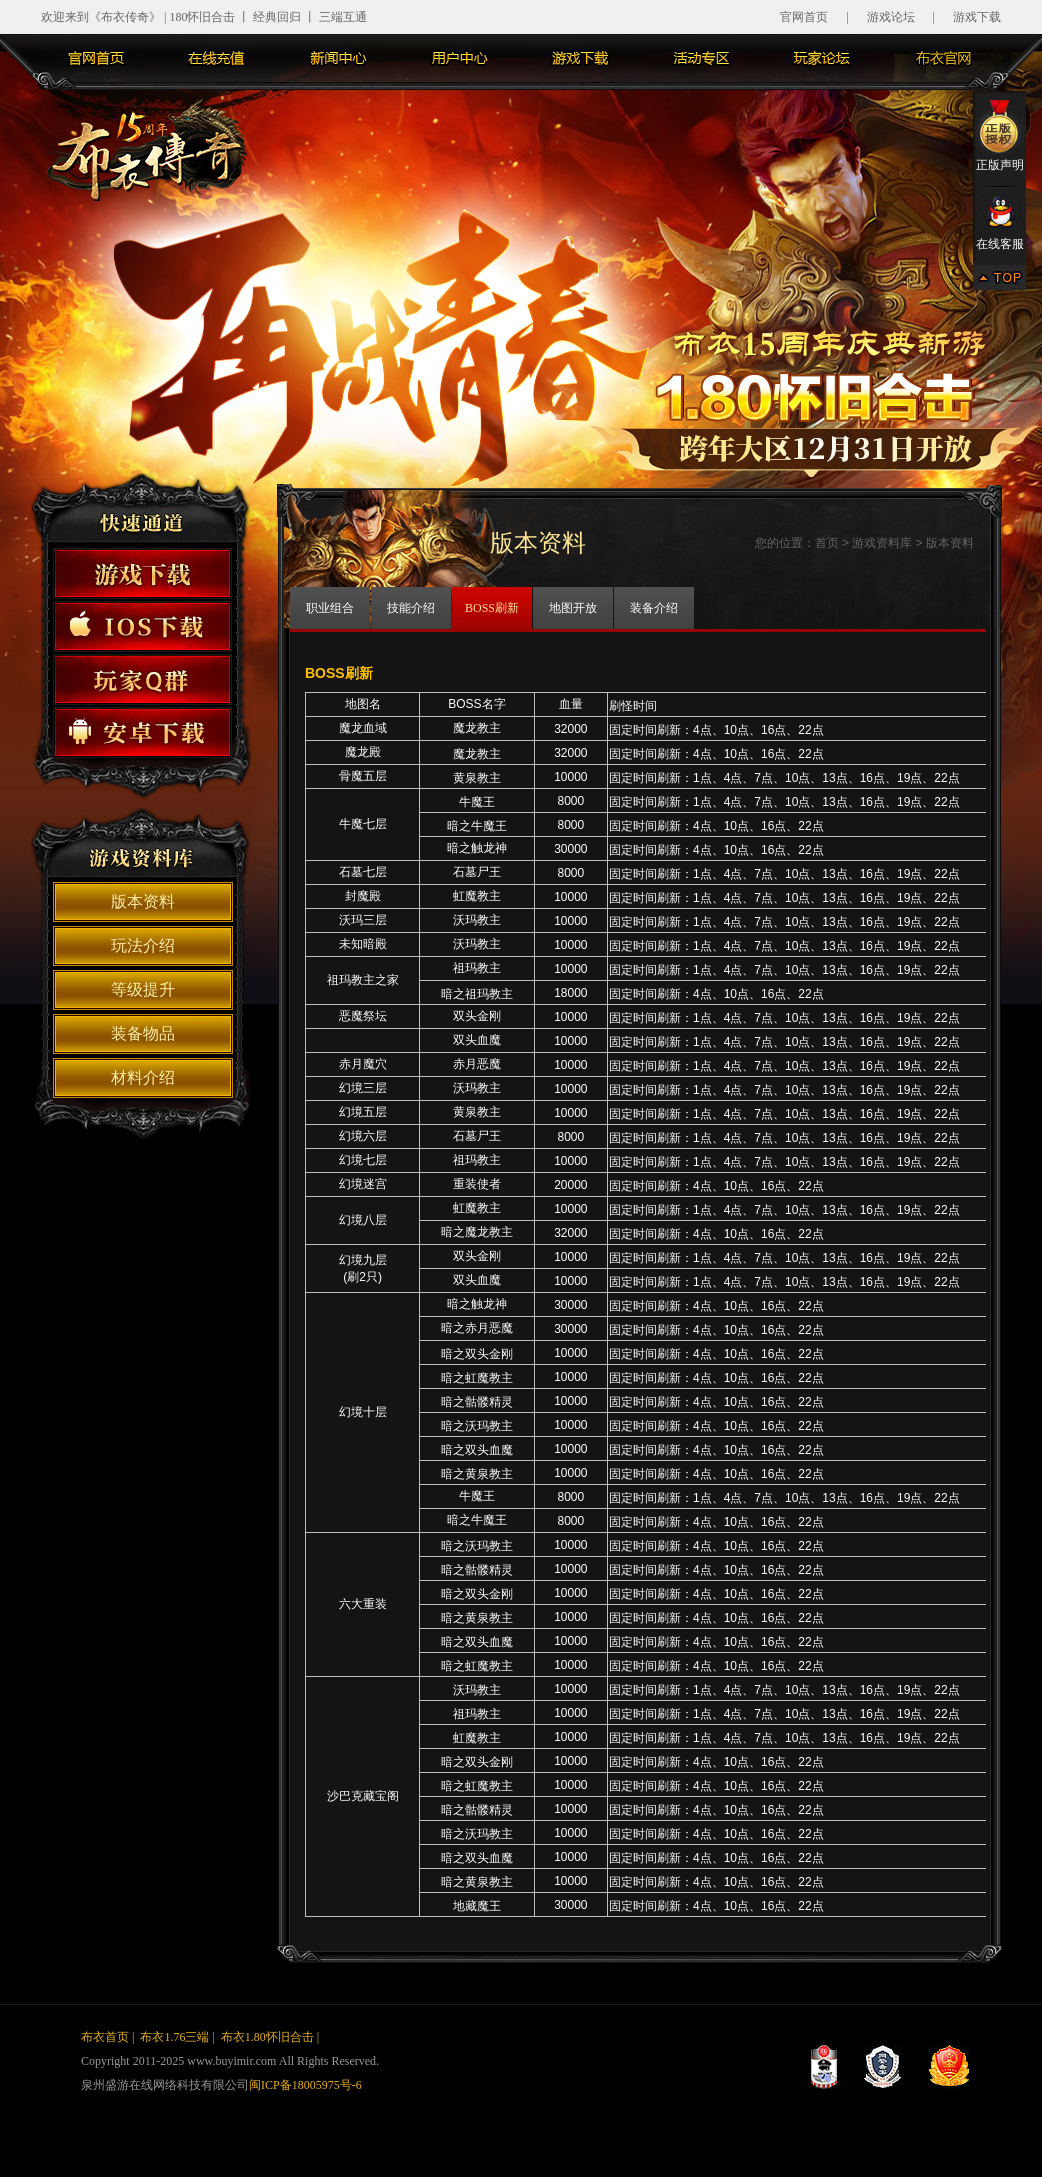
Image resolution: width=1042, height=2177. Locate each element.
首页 (827, 543)
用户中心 (459, 58)
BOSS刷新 (492, 608)
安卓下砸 (142, 732)
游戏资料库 (882, 543)
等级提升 (143, 989)
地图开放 (573, 608)
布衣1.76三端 (174, 2037)
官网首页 (804, 17)
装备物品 (143, 1033)
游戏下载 (977, 17)
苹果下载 (142, 626)
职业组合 (330, 608)
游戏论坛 (891, 17)
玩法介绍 (143, 945)
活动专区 (701, 58)
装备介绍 (654, 608)
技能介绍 (411, 608)
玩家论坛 (822, 58)
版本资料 (143, 901)
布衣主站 (943, 58)
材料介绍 (143, 1077)
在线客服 (999, 223)
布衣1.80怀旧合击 (267, 2037)
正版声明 (999, 135)
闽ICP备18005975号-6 (305, 2085)
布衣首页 (105, 2037)
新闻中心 (338, 58)
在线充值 (217, 58)
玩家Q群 (142, 679)
